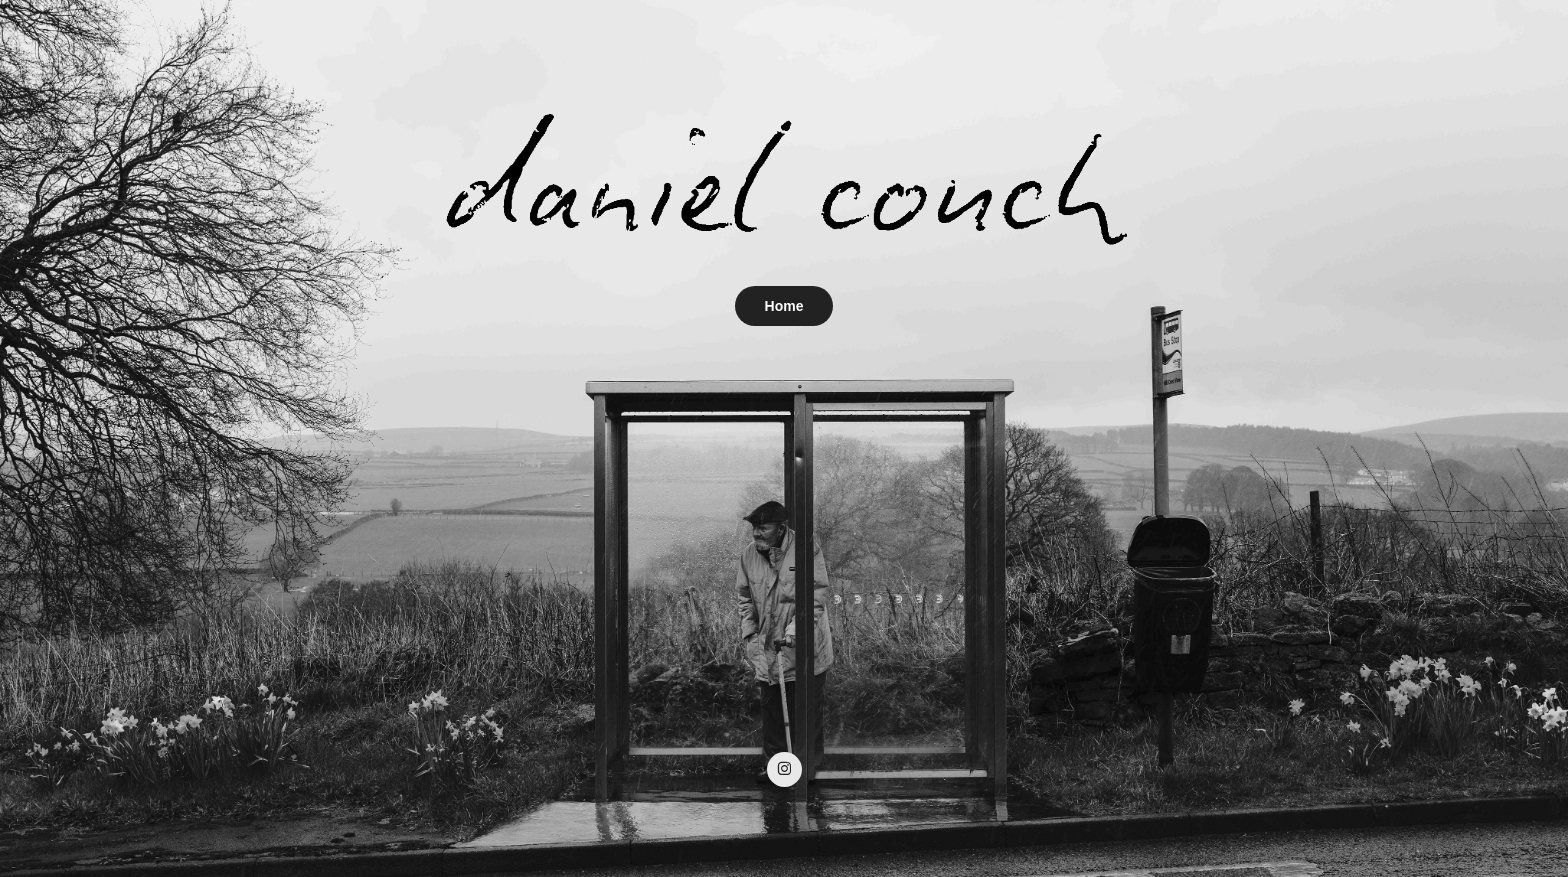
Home (784, 306)
